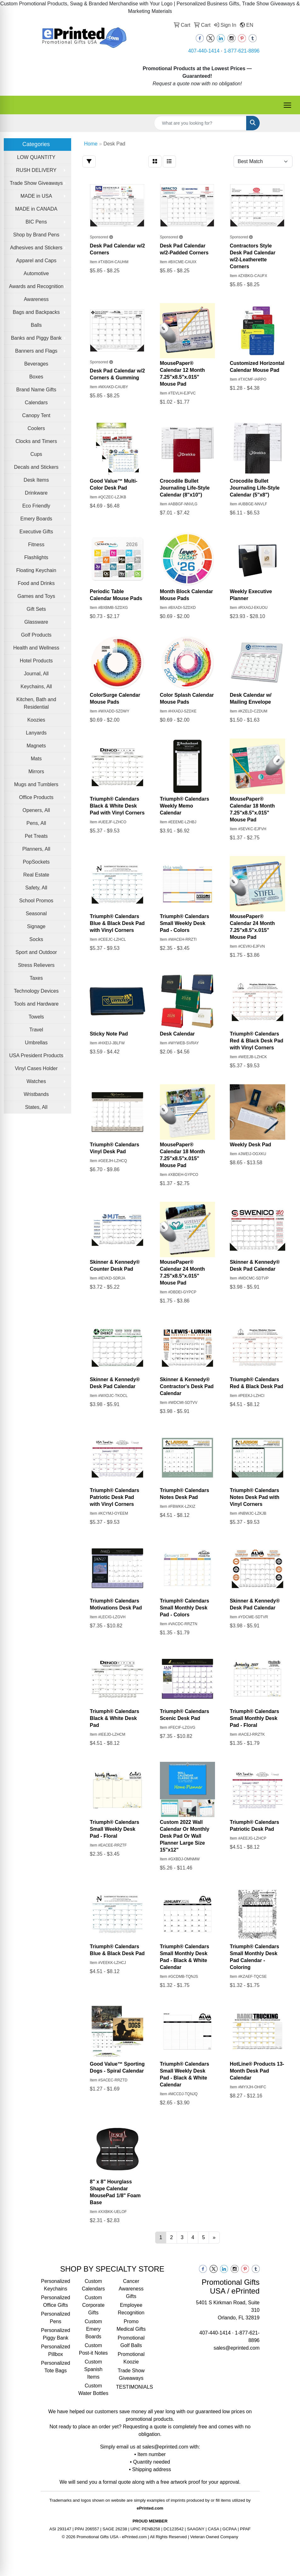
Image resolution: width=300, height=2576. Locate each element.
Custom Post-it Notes (93, 2349)
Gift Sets (36, 609)
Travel (36, 1029)
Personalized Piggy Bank (55, 2334)
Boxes (36, 376)
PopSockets (36, 862)
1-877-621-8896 (242, 51)
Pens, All (36, 823)
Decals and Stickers (36, 467)
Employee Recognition (131, 2308)
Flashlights (36, 557)
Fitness (36, 544)
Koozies (36, 720)
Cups (36, 454)
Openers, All (36, 810)
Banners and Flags (36, 351)
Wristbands (36, 1094)
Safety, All (36, 887)
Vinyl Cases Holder (36, 1068)
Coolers (36, 428)
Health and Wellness (36, 647)
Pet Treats (36, 836)
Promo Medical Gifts (130, 2325)
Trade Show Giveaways (36, 183)
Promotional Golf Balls (131, 2341)
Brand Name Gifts (36, 389)
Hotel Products (36, 660)
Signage (36, 926)
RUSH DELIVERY (36, 170)
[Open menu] (287, 105)
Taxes (36, 978)
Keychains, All (36, 686)
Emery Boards (36, 518)
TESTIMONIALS (131, 2387)
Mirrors (36, 771)
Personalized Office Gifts (55, 2301)
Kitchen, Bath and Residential (36, 703)
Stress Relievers (36, 965)
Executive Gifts (36, 531)
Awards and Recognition (36, 286)
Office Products (36, 797)
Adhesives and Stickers (36, 247)
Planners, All (36, 849)
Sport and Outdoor (36, 952)
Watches (36, 1081)
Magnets (36, 745)
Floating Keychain (36, 570)
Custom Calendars (93, 2284)
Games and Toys (36, 596)
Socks (36, 939)
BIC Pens (36, 221)
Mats (36, 758)
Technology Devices (36, 991)
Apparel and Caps (36, 260)
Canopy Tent (36, 415)
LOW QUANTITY (36, 157)
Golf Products (36, 635)
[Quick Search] (200, 123)
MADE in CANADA (36, 209)
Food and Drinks (36, 583)
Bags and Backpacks (36, 312)
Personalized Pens (55, 2317)
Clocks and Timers (36, 441)
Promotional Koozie (131, 2358)
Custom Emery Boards (93, 2329)
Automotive (36, 273)
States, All (36, 1107)
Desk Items (36, 480)
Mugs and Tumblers (36, 784)
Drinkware (36, 493)
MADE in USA (36, 196)
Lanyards (36, 732)
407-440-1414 (204, 51)
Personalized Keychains (55, 2284)
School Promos (36, 900)
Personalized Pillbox (55, 2350)
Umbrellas (36, 1042)
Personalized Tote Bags (55, 2366)
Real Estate (36, 874)
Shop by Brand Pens (36, 234)
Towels (36, 1016)
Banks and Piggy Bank (36, 338)
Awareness (36, 299)
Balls (36, 325)
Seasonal (36, 913)
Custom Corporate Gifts (93, 2305)
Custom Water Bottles (93, 2389)
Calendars (36, 402)
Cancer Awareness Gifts (131, 2288)
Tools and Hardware (36, 1004)
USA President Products (36, 1055)
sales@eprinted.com (236, 2348)
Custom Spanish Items (93, 2369)
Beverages (36, 363)
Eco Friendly (36, 505)
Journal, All (36, 673)
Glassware (36, 622)
